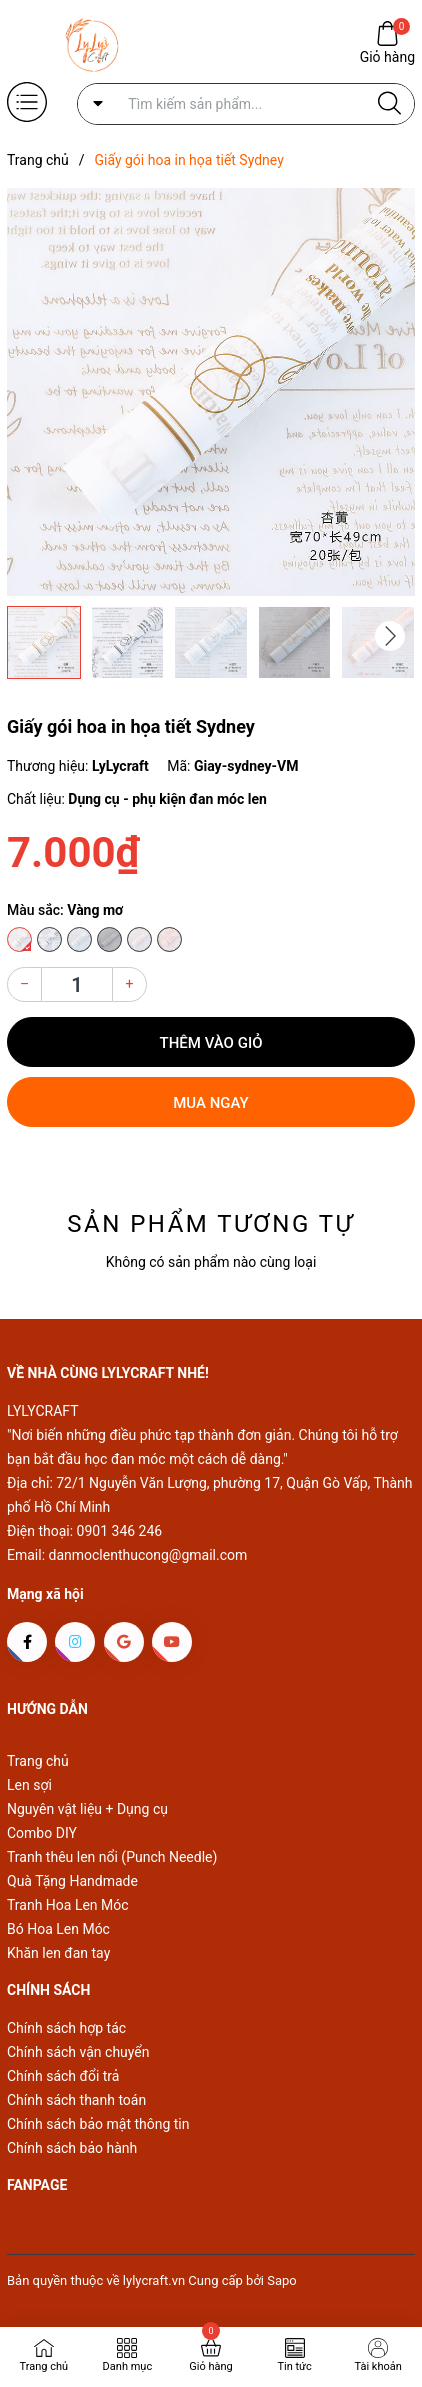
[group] (211, 392)
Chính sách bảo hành (72, 2148)
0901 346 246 (120, 1531)
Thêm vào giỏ (211, 1043)
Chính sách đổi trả (63, 2076)
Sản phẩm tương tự (211, 1224)
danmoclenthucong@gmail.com (148, 1555)
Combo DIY (42, 1833)
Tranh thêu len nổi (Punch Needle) (112, 1857)
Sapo (282, 2280)
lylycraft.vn (155, 2280)
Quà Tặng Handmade (72, 1881)
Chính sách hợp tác (66, 2028)
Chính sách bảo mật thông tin (98, 2124)
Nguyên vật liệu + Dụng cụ (87, 1809)
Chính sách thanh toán (76, 2100)
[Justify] (389, 104)
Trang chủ (38, 1761)
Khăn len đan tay (58, 1953)
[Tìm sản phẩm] (246, 104)
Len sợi (29, 1785)
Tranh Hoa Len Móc (68, 1905)
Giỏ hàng (387, 55)
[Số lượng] (77, 984)
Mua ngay (211, 1103)
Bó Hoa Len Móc (58, 1929)
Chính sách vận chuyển (78, 2052)
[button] (390, 636)
